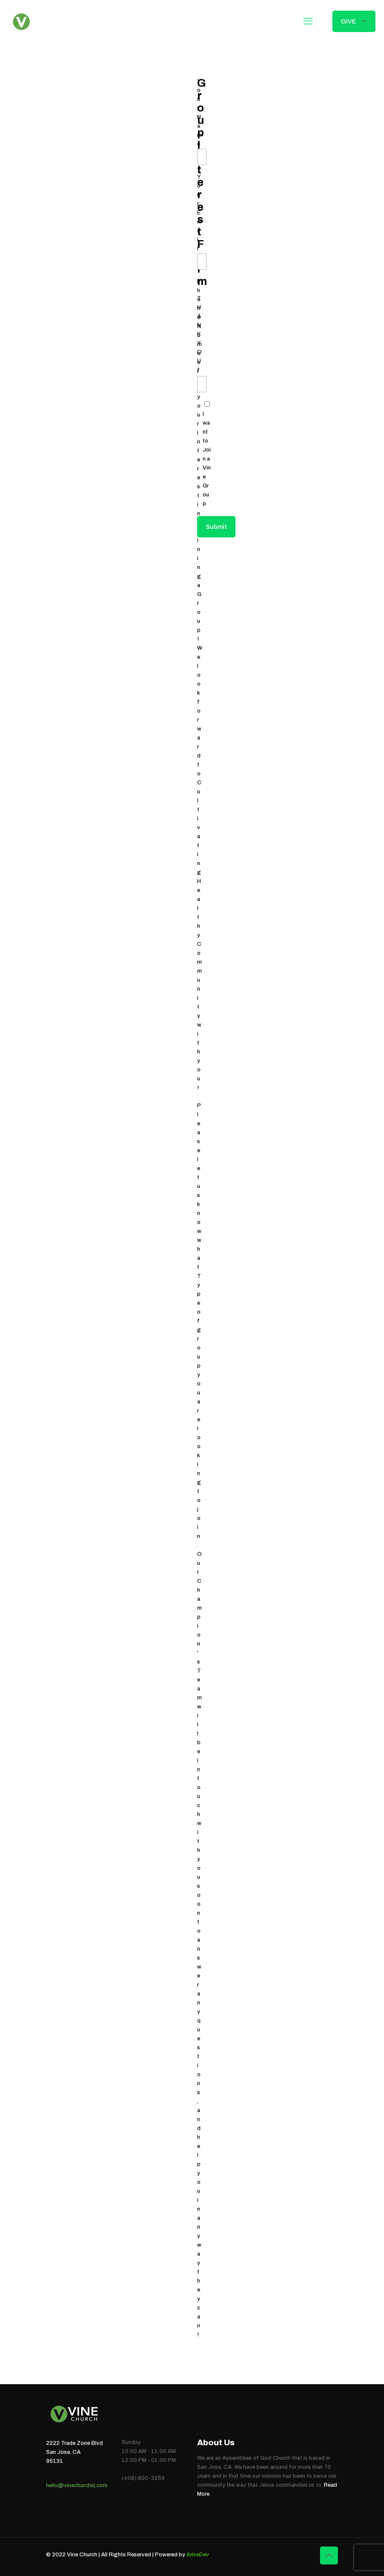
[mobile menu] (308, 21)
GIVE (354, 21)
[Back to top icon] (329, 2555)
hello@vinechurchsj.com (77, 2485)
